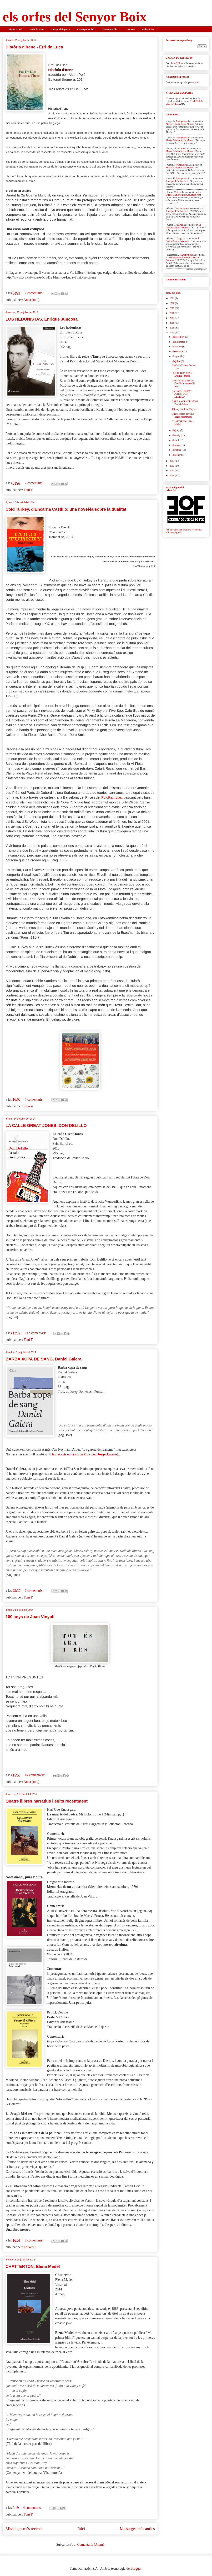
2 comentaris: (34, 293)
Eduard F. (30, 2247)
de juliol (176, 361)
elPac (180, 225)
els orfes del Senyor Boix (75, 16)
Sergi (178, 192)
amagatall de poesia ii (177, 181)
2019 (172, 308)
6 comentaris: (34, 1590)
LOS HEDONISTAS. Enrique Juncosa (42, 319)
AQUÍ (177, 63)
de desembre (178, 337)
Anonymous (181, 121)
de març (176, 445)
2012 (172, 465)
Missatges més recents (24, 2528)
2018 (172, 313)
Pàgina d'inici (15, 29)
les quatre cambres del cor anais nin (183, 193)
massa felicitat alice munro (179, 124)
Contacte (131, 29)
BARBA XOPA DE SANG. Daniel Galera (44, 1359)
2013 (172, 461)
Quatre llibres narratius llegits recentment (47, 1801)
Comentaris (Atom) (90, 2544)
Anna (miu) (31, 300)
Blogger (135, 2568)
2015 (172, 327)
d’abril (175, 440)
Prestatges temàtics (86, 29)
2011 (172, 470)
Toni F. (28, 490)
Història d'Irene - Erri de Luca (34, 47)
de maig (176, 435)
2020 (172, 303)
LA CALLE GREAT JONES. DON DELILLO (46, 1125)
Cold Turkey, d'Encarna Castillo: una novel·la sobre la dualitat (66, 509)
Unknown (181, 148)
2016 (172, 323)
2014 (172, 332)
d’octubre (177, 346)
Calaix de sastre (36, 29)
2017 (172, 318)
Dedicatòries (148, 29)
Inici (81, 2528)
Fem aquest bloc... (111, 29)
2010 (172, 475)
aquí (197, 82)
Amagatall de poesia (60, 29)
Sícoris (28, 1106)
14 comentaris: (35, 1775)
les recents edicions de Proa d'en (84, 1454)
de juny (176, 430)
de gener (176, 455)
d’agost (176, 356)
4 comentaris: (33, 2507)
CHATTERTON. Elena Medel (33, 2266)
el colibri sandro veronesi (183, 226)
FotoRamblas (111, 797)
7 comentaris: (34, 1099)
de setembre (178, 351)
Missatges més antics (137, 2528)
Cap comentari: (36, 1333)
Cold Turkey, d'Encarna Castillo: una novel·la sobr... (183, 383)
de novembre (178, 342)
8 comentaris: (34, 2240)
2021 (172, 298)
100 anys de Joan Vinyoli (30, 1616)
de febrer (177, 450)
